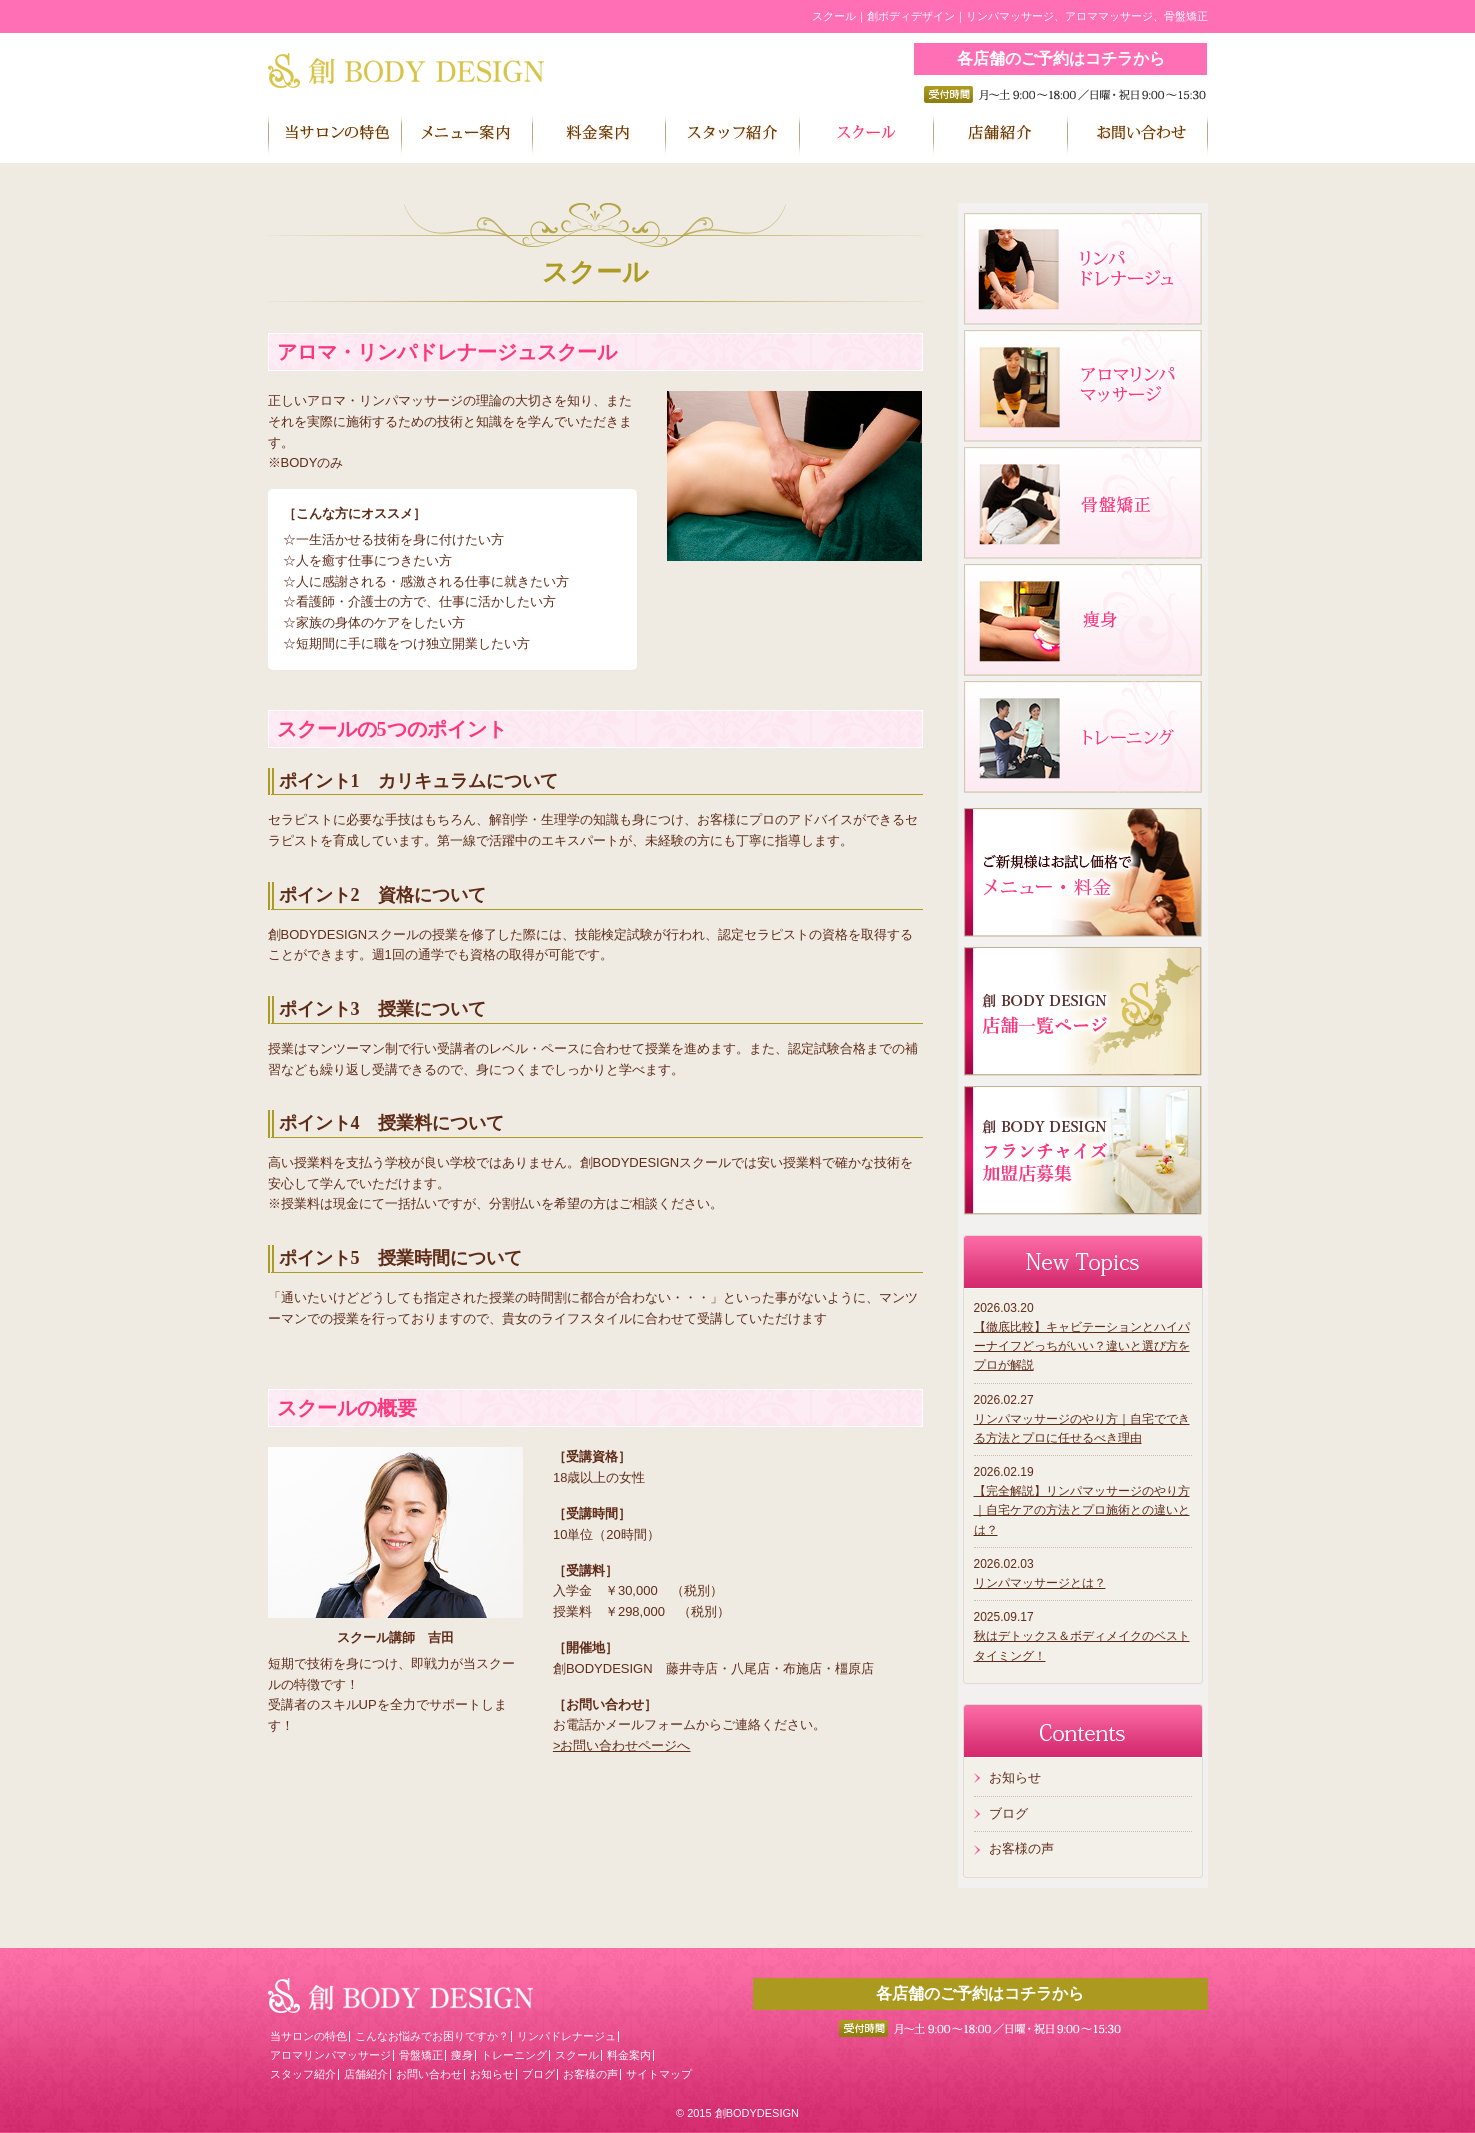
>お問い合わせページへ (622, 1745)
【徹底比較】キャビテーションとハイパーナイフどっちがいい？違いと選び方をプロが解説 (1082, 1346)
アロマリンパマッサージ (330, 2055)
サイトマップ (659, 2074)
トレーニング (514, 2055)
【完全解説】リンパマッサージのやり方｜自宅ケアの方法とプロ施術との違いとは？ (1082, 1510)
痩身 (462, 2055)
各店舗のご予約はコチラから (1061, 58)
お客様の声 (1021, 1848)
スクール (577, 2055)
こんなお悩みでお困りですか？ (432, 2036)
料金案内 (629, 2055)
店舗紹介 (366, 2074)
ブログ (1008, 1813)
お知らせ (1015, 1777)
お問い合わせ (429, 2074)
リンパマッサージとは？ (1040, 1583)
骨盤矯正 (421, 2055)
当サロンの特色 (308, 2036)
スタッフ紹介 (303, 2074)
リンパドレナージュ (566, 2036)
